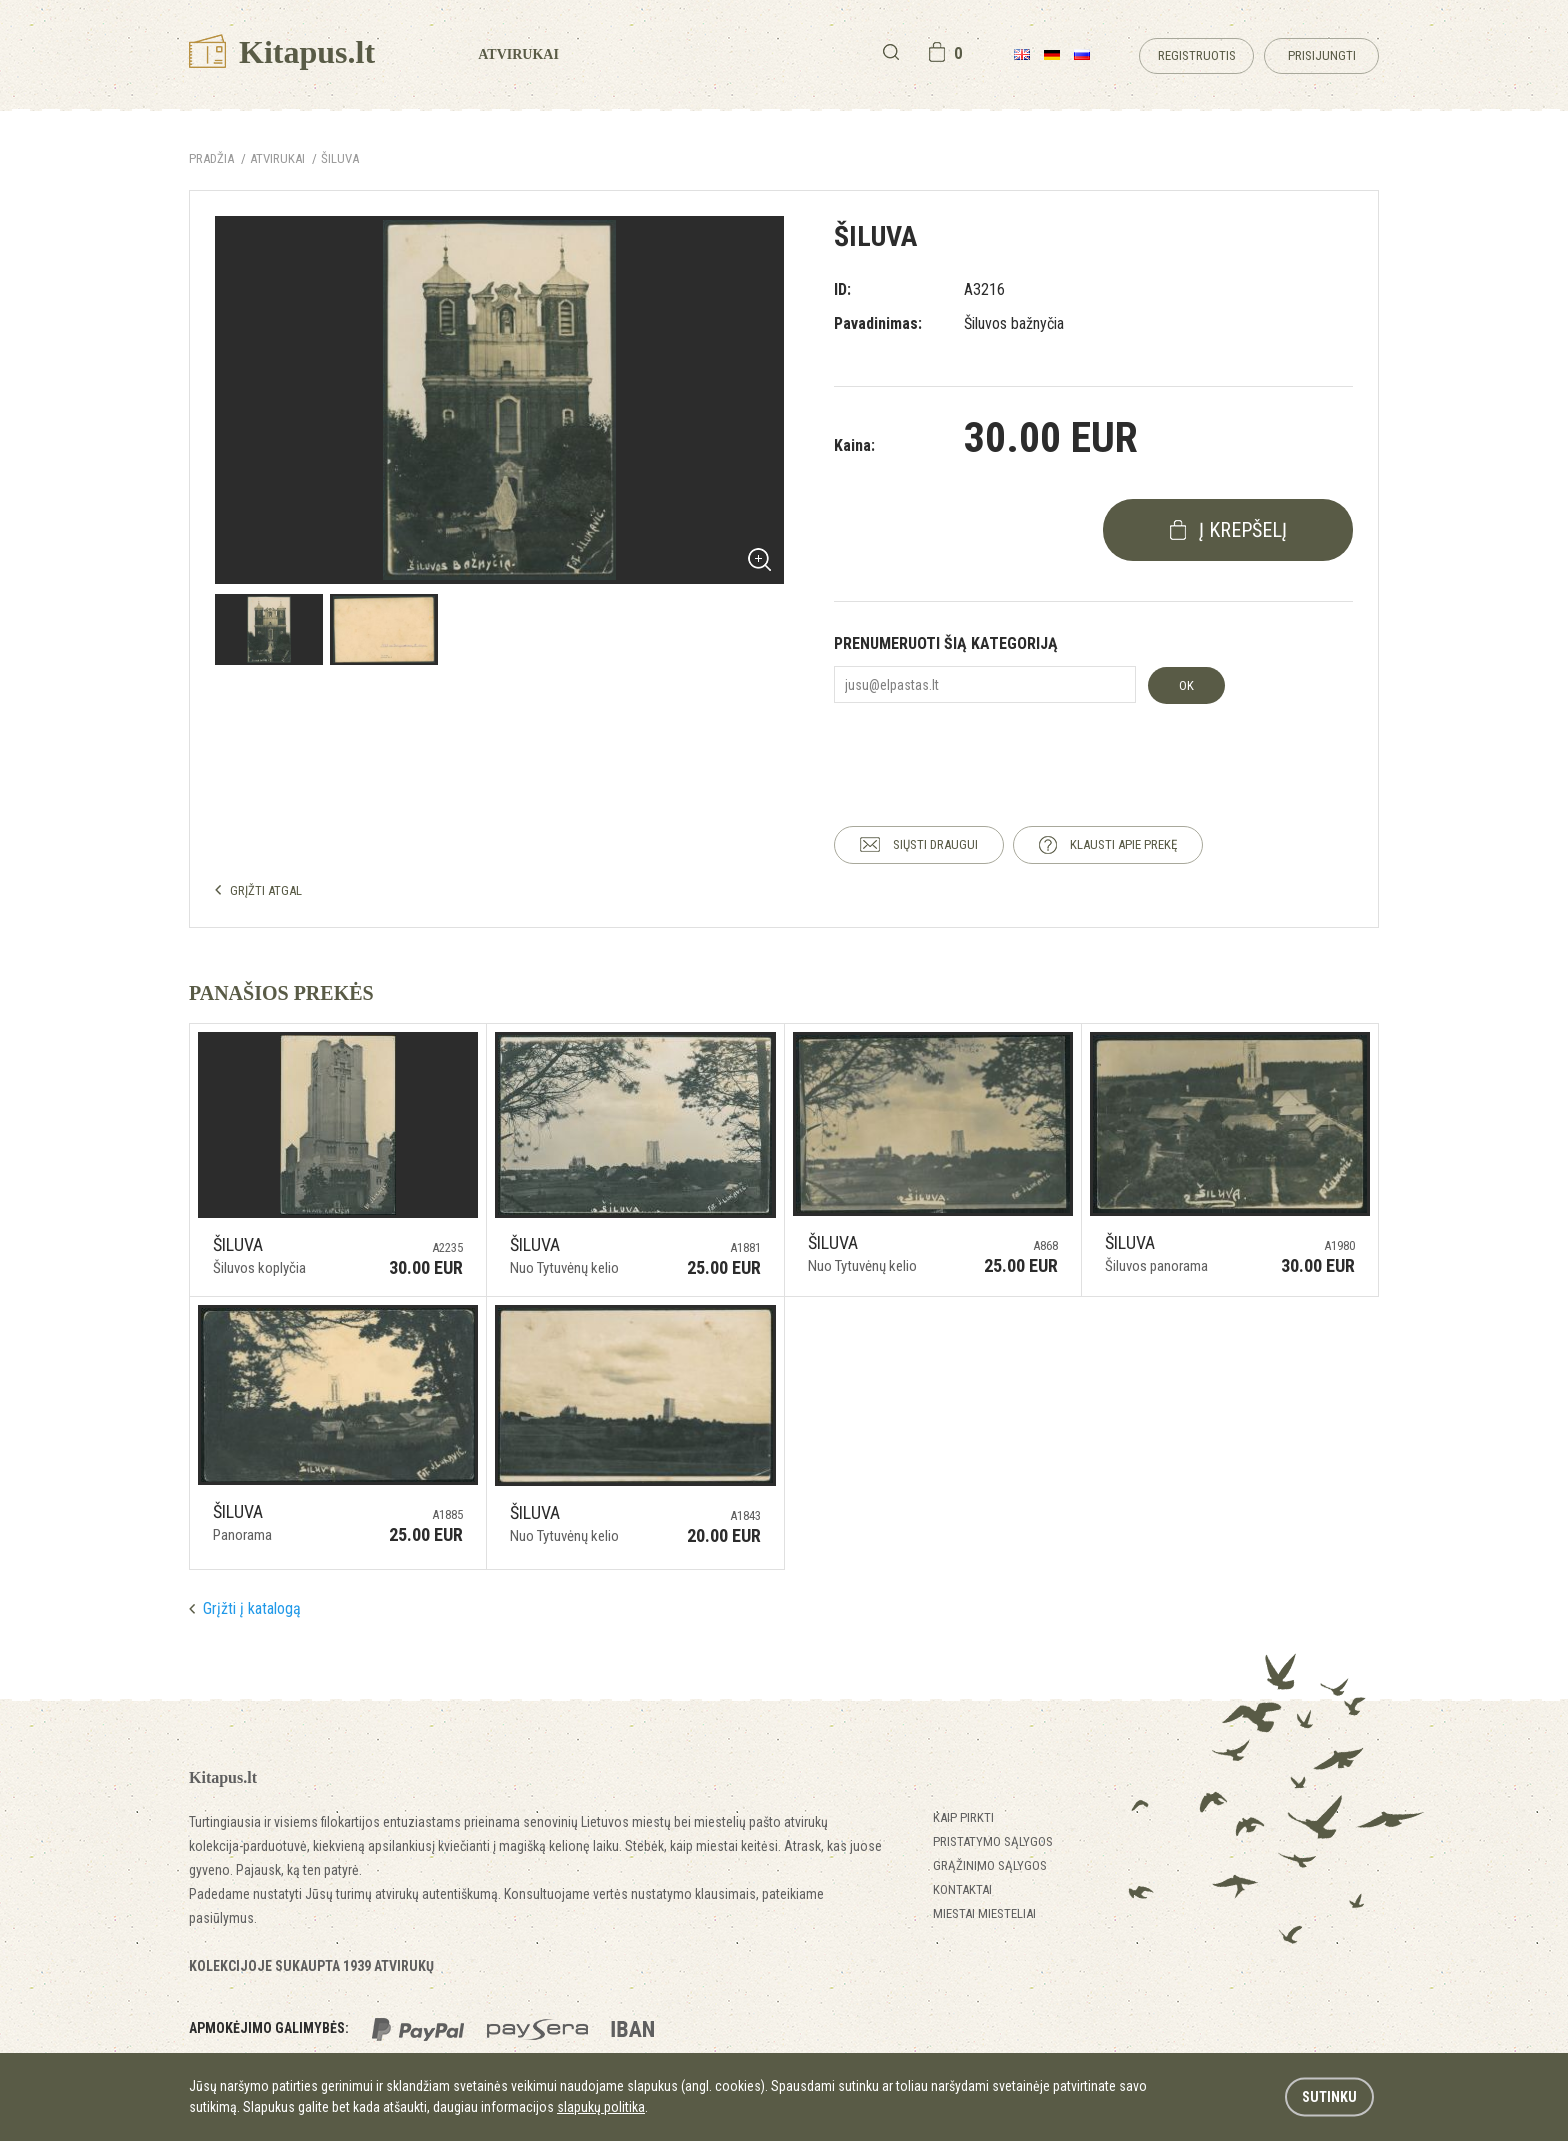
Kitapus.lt (282, 52)
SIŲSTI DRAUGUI (935, 844)
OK (1186, 685)
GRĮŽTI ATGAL (266, 890)
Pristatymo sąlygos (993, 1841)
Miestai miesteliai (984, 1913)
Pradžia (211, 158)
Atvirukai (518, 54)
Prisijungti (1322, 55)
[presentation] (986, 747)
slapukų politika (601, 2107)
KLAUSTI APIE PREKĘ (1123, 844)
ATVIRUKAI (277, 158)
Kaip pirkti (963, 1817)
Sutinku (1329, 2097)
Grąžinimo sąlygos (990, 1865)
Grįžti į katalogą (252, 1608)
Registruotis (1197, 55)
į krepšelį (1243, 530)
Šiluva (340, 158)
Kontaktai (962, 1889)
